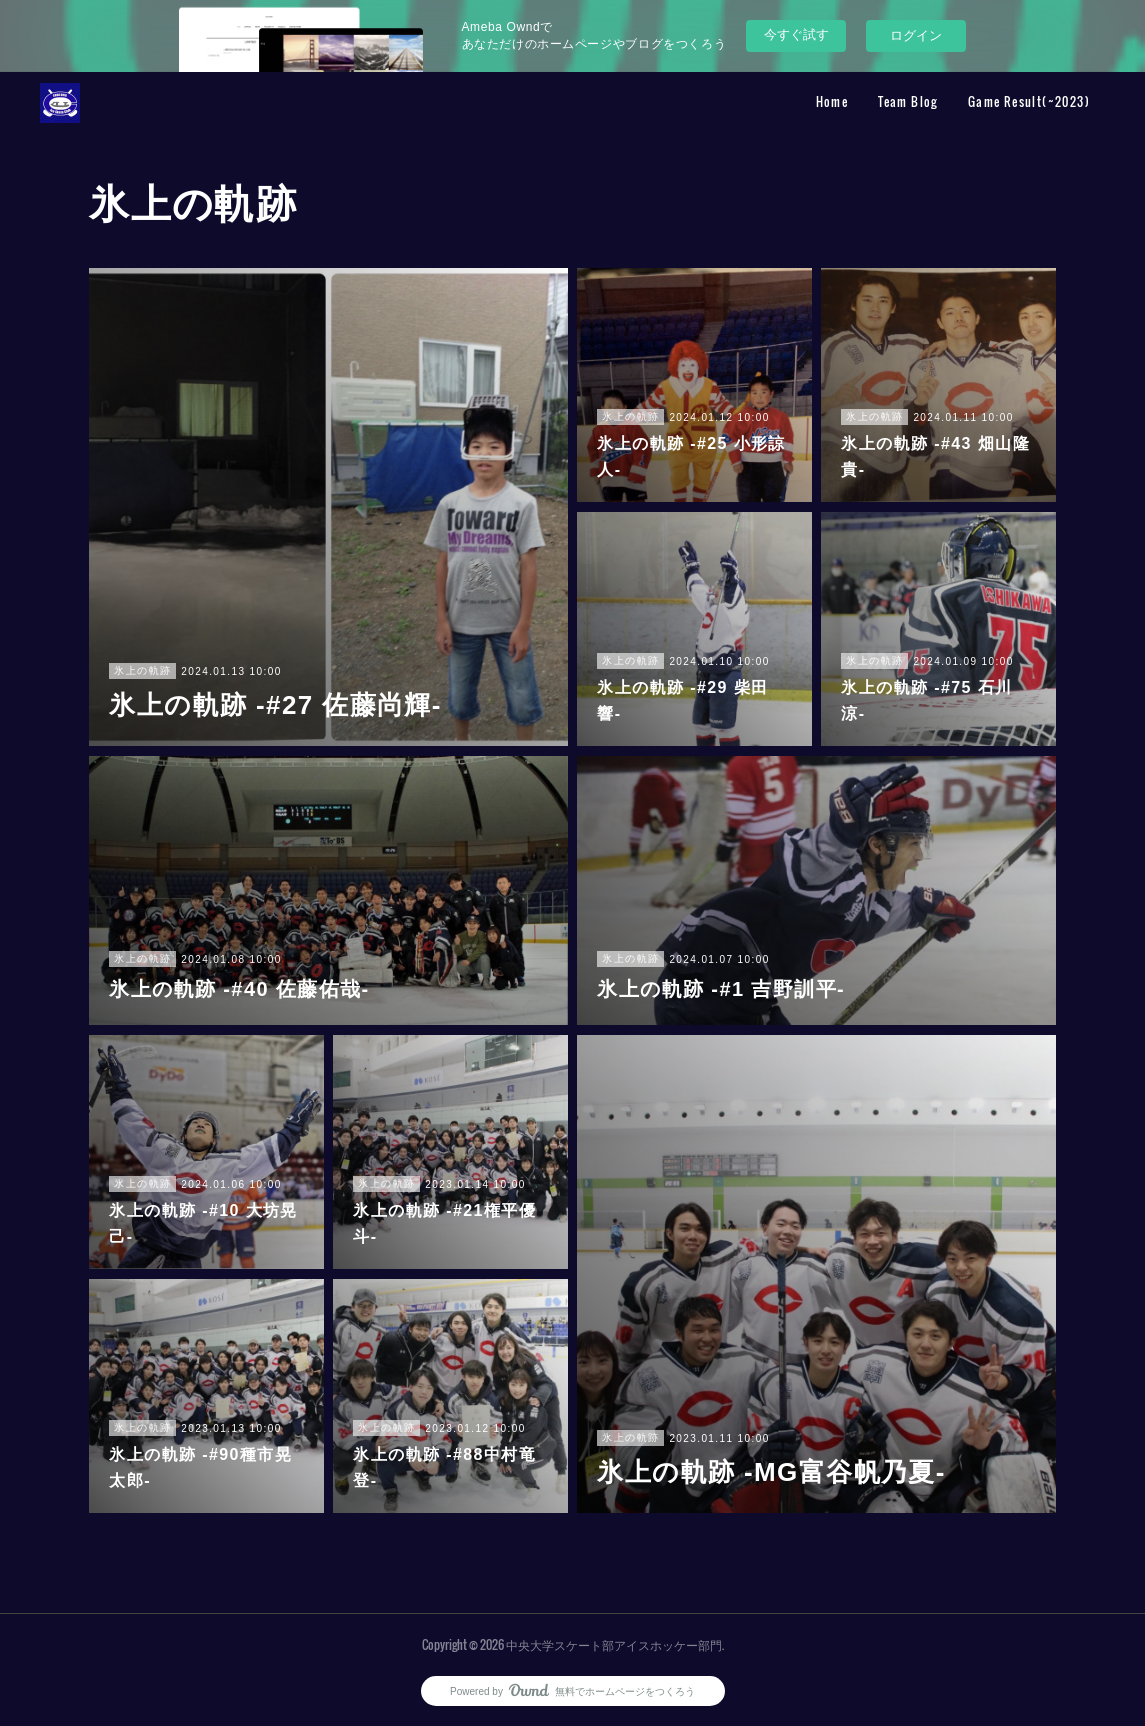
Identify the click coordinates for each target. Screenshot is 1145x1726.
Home (832, 101)
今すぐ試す (796, 34)
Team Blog (908, 101)
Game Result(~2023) (1029, 101)
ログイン (916, 35)
